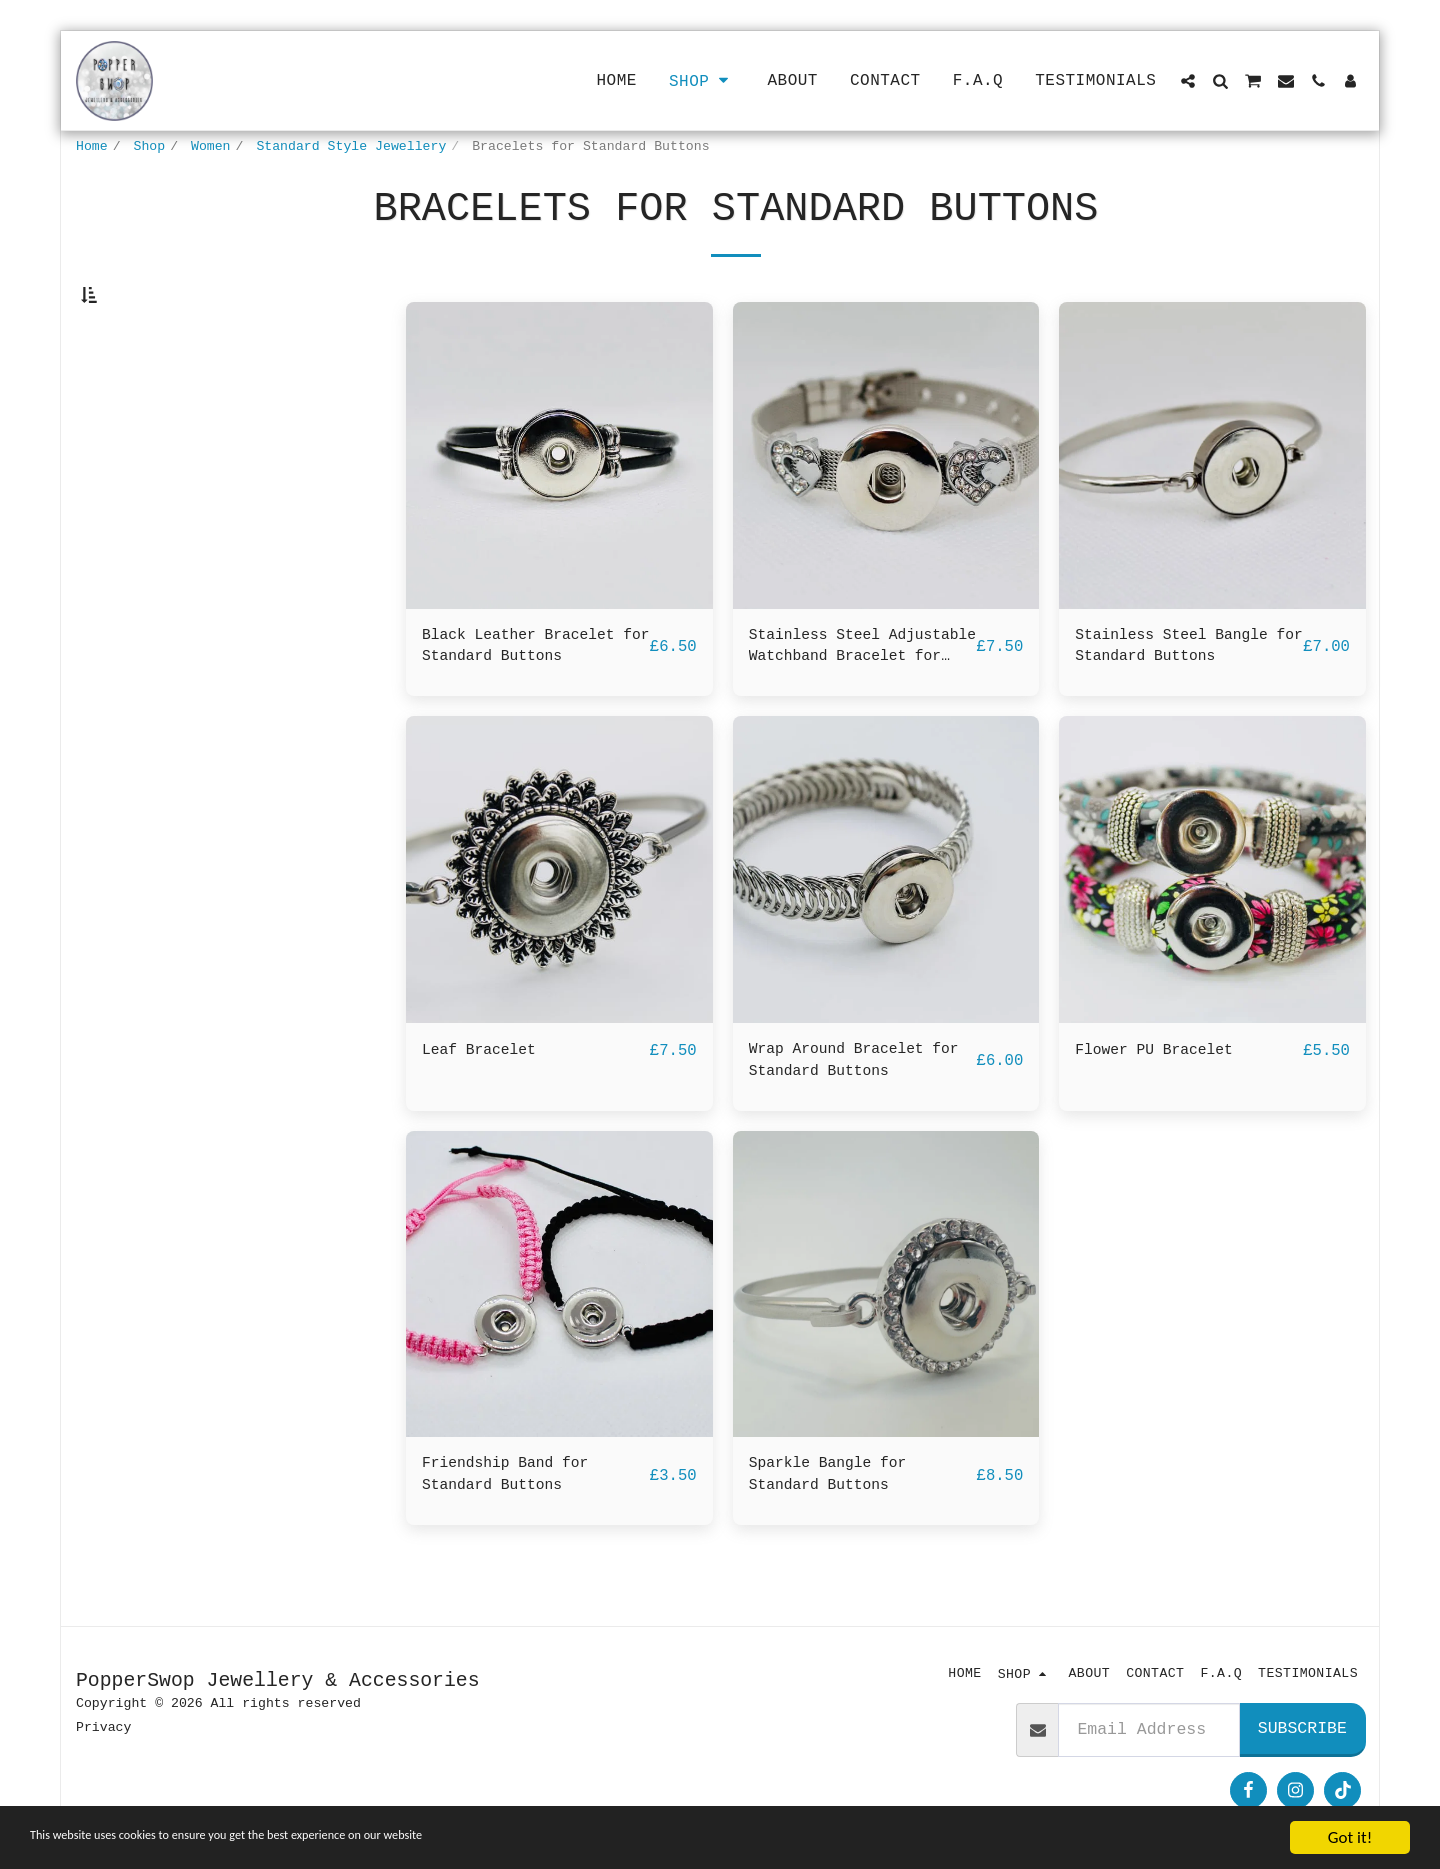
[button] (1188, 81)
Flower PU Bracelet (1164, 1103)
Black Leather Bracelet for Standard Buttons (531, 696)
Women (211, 146)
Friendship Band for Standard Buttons (516, 1537)
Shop (149, 146)
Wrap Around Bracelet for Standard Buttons (848, 1116)
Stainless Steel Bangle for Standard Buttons (1184, 696)
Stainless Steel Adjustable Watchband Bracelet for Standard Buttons (853, 698)
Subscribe (1302, 1732)
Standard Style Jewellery (351, 146)
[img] (559, 503)
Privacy (103, 1731)
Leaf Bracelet (486, 1103)
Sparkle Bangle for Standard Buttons (838, 1537)
